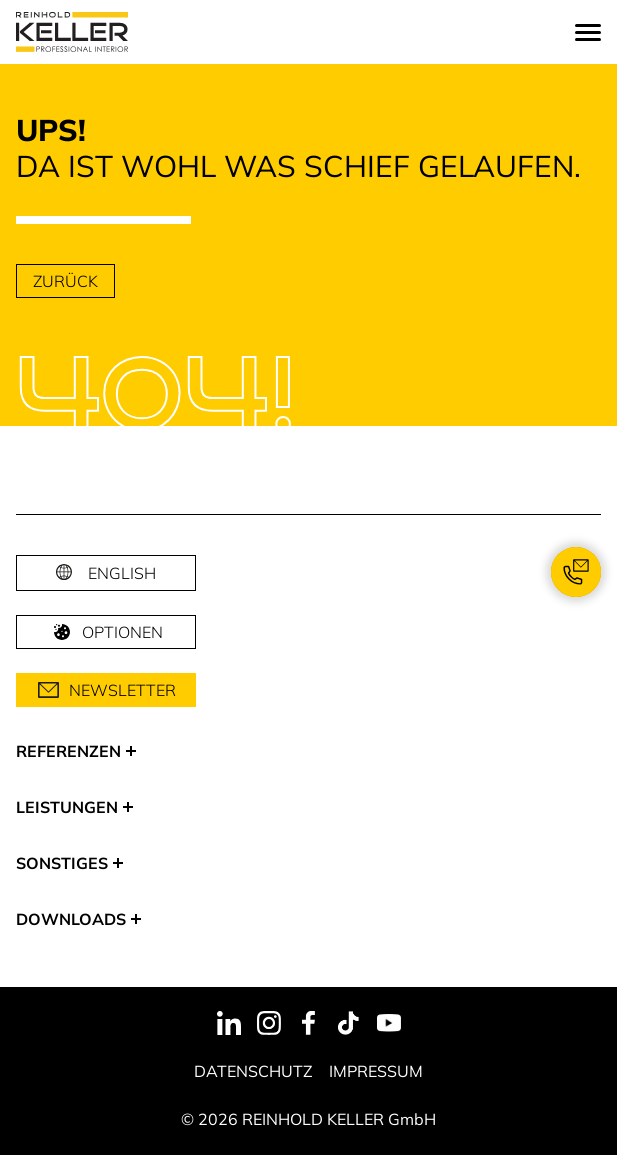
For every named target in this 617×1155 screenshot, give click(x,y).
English (122, 573)
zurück (65, 281)
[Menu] (588, 32)
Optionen (106, 632)
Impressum (376, 1071)
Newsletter (106, 690)
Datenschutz (253, 1071)
